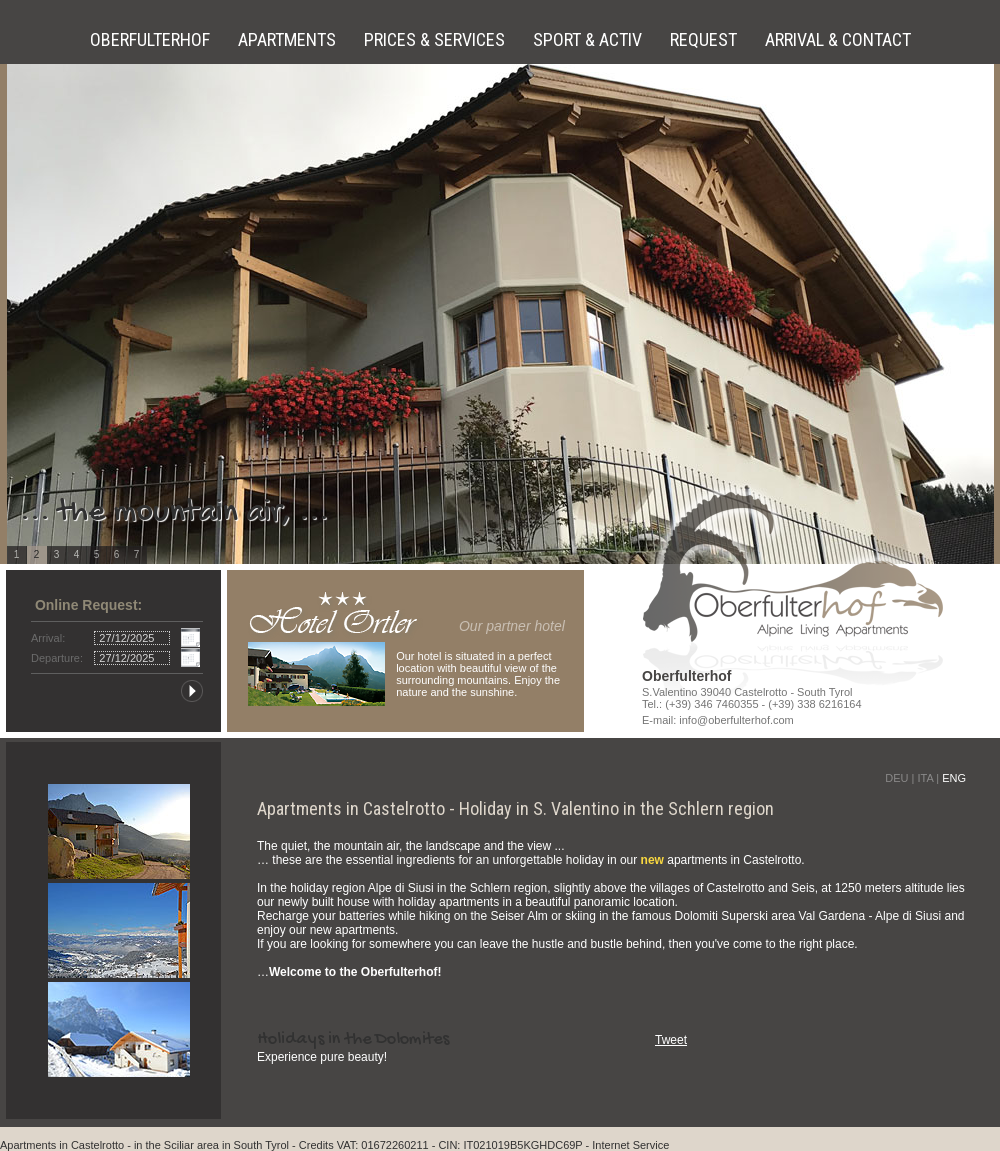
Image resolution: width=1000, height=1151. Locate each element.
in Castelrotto (91, 1145)
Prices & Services (436, 39)
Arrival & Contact (838, 39)
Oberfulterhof (152, 39)
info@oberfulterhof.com (736, 720)
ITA (925, 778)
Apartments (289, 39)
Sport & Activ (589, 39)
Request (705, 39)
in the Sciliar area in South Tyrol (211, 1145)
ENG (954, 778)
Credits (316, 1145)
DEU (896, 778)
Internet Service (630, 1145)
